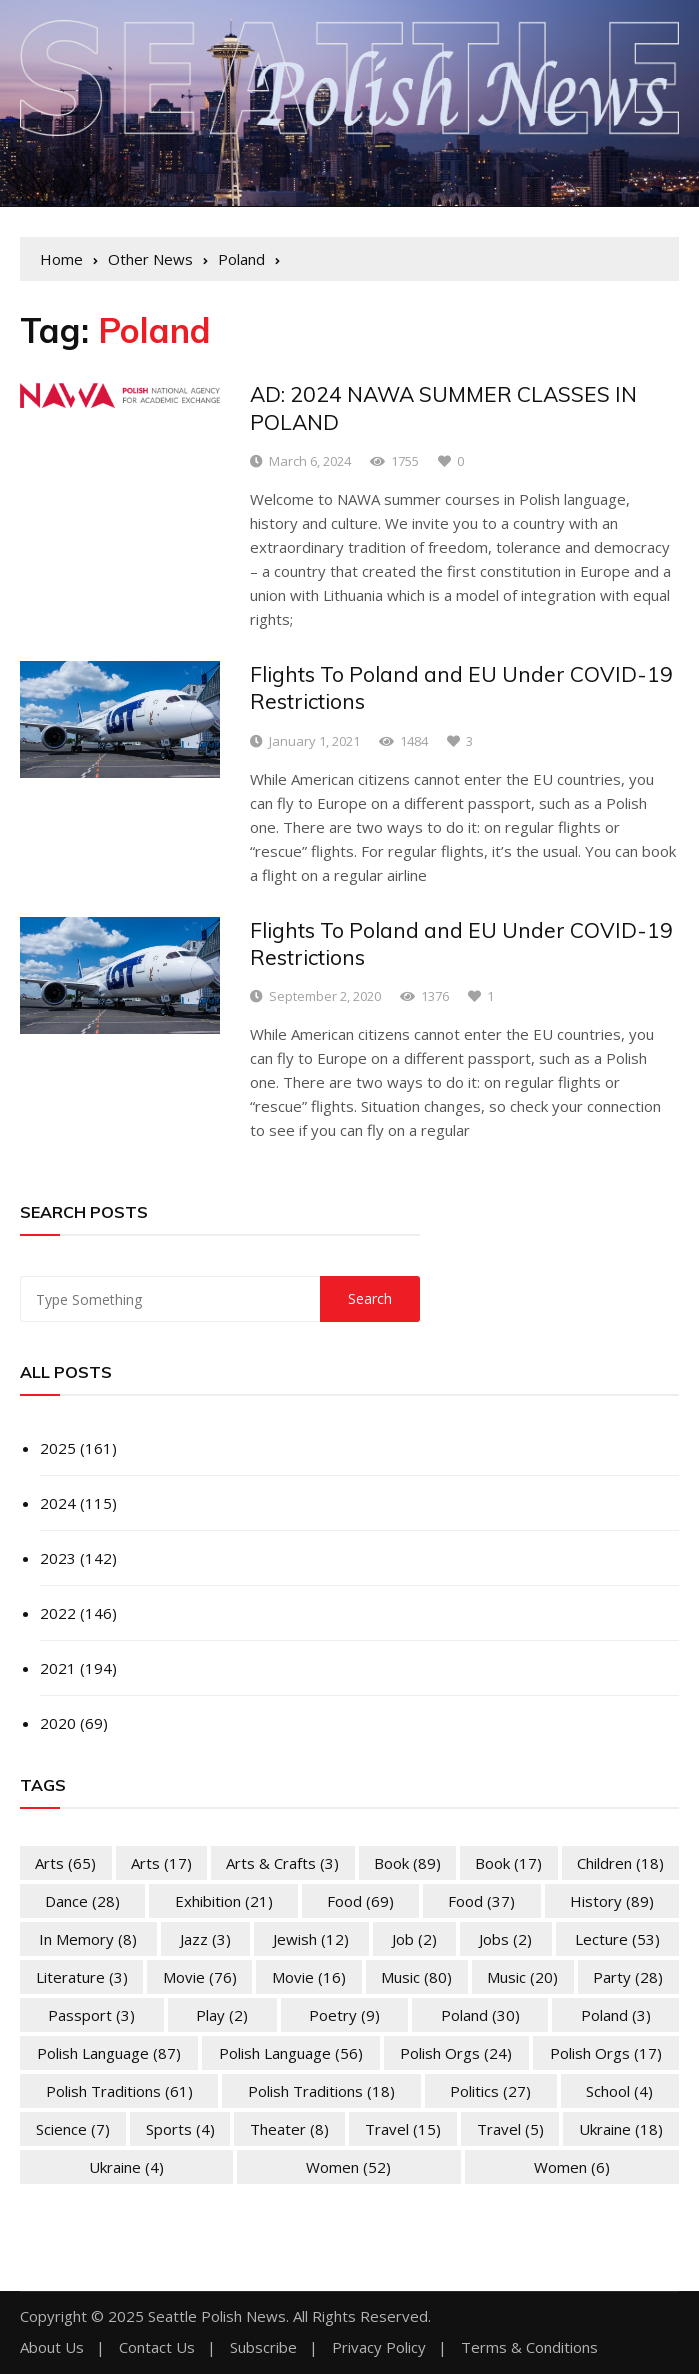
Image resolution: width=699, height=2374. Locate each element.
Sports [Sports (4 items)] (180, 2129)
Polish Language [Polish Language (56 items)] (291, 2053)
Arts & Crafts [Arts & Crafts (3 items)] (282, 1863)
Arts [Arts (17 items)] (161, 1863)
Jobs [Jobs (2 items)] (505, 1939)
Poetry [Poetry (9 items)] (344, 2015)
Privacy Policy (379, 2347)
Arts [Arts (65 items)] (65, 1863)
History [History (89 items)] (612, 1901)
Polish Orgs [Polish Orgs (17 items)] (606, 2053)
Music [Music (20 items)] (522, 1977)
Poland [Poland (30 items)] (480, 2015)
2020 (58, 1723)
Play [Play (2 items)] (222, 2015)
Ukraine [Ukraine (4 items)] (126, 2167)
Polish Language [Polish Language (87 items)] (109, 2053)
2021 (58, 1668)
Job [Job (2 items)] (414, 1939)
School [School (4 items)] (619, 2091)
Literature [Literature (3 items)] (82, 1977)
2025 (58, 1448)
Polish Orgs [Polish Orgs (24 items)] (456, 2053)
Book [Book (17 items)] (508, 1863)
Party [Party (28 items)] (628, 1977)
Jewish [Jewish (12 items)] (311, 1939)
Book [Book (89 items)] (407, 1863)
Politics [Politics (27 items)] (490, 2091)
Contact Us (157, 2347)
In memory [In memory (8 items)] (88, 1939)
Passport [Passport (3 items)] (91, 2015)
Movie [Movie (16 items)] (309, 1977)
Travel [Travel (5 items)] (510, 2129)
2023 (58, 1558)
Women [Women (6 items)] (572, 2167)
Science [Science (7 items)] (73, 2129)
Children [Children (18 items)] (620, 1863)
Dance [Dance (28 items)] (82, 1901)
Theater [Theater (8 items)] (289, 2129)
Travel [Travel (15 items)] (403, 2129)
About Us (52, 2347)
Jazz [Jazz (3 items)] (205, 1939)
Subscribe (263, 2347)
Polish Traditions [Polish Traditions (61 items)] (119, 2091)
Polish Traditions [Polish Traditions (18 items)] (321, 2091)
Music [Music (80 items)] (416, 1977)
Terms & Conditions (529, 2347)
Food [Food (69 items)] (360, 1901)
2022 (58, 1613)
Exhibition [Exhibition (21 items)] (224, 1901)
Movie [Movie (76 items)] (200, 1977)
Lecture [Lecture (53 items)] (617, 1939)
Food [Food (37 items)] (481, 1901)
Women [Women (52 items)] (348, 2167)
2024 (58, 1503)
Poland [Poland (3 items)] (616, 2015)
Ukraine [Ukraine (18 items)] (621, 2129)
